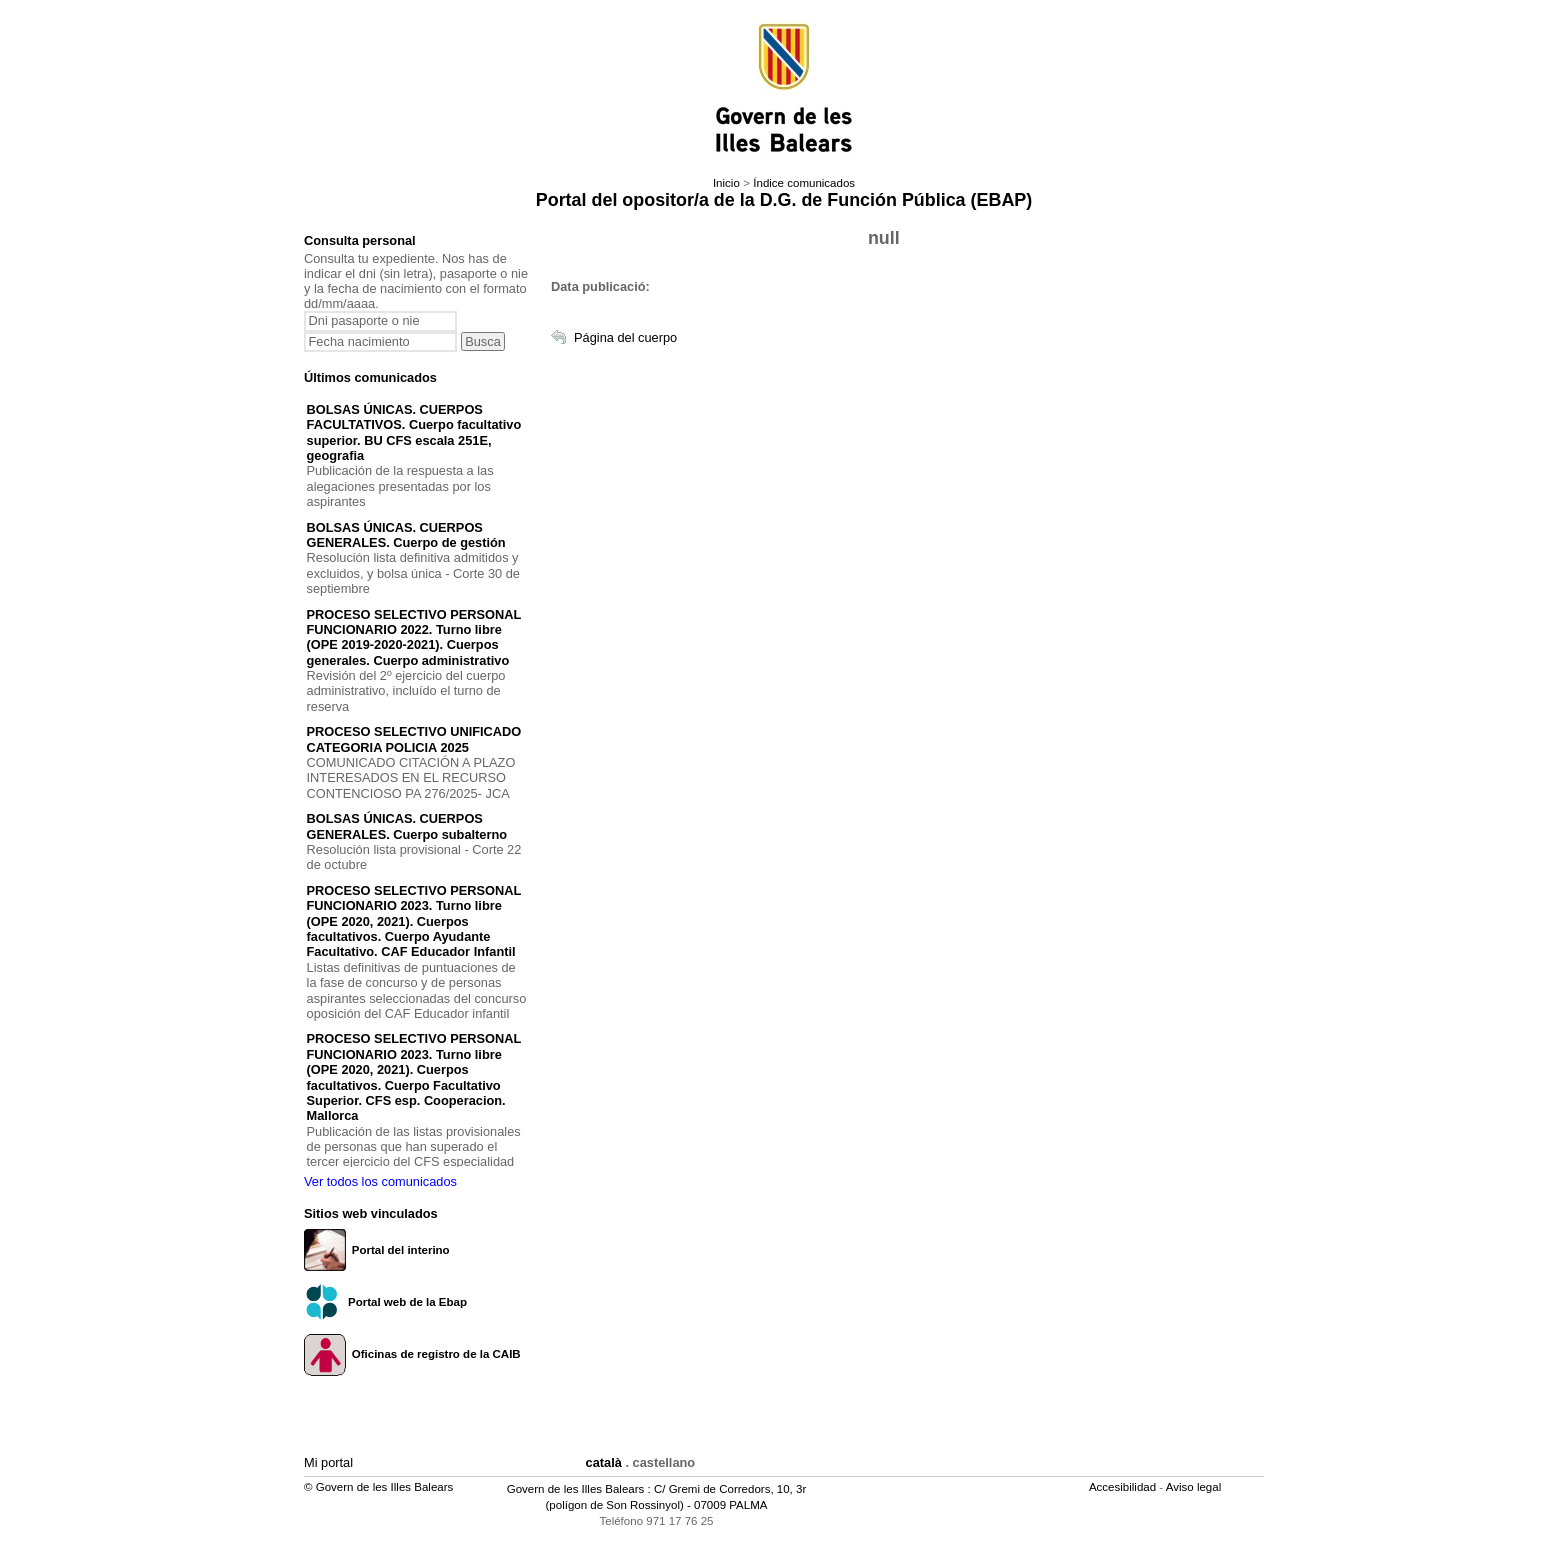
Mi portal (328, 1462)
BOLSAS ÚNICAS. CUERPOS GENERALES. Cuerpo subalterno (407, 826)
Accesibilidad (1124, 1487)
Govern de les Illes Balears (576, 1489)
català (604, 1462)
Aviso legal (1195, 1487)
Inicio (726, 183)
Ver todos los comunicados (380, 1181)
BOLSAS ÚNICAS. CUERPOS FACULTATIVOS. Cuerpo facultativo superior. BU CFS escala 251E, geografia (414, 432)
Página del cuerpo (625, 337)
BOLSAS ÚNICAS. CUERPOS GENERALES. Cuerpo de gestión (406, 535)
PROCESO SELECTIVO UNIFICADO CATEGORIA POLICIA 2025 (414, 739)
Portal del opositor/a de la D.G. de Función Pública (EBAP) (784, 200)
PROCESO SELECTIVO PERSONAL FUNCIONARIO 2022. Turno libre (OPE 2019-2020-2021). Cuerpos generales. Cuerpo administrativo (414, 637)
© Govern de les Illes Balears (378, 1487)
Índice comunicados (804, 183)
